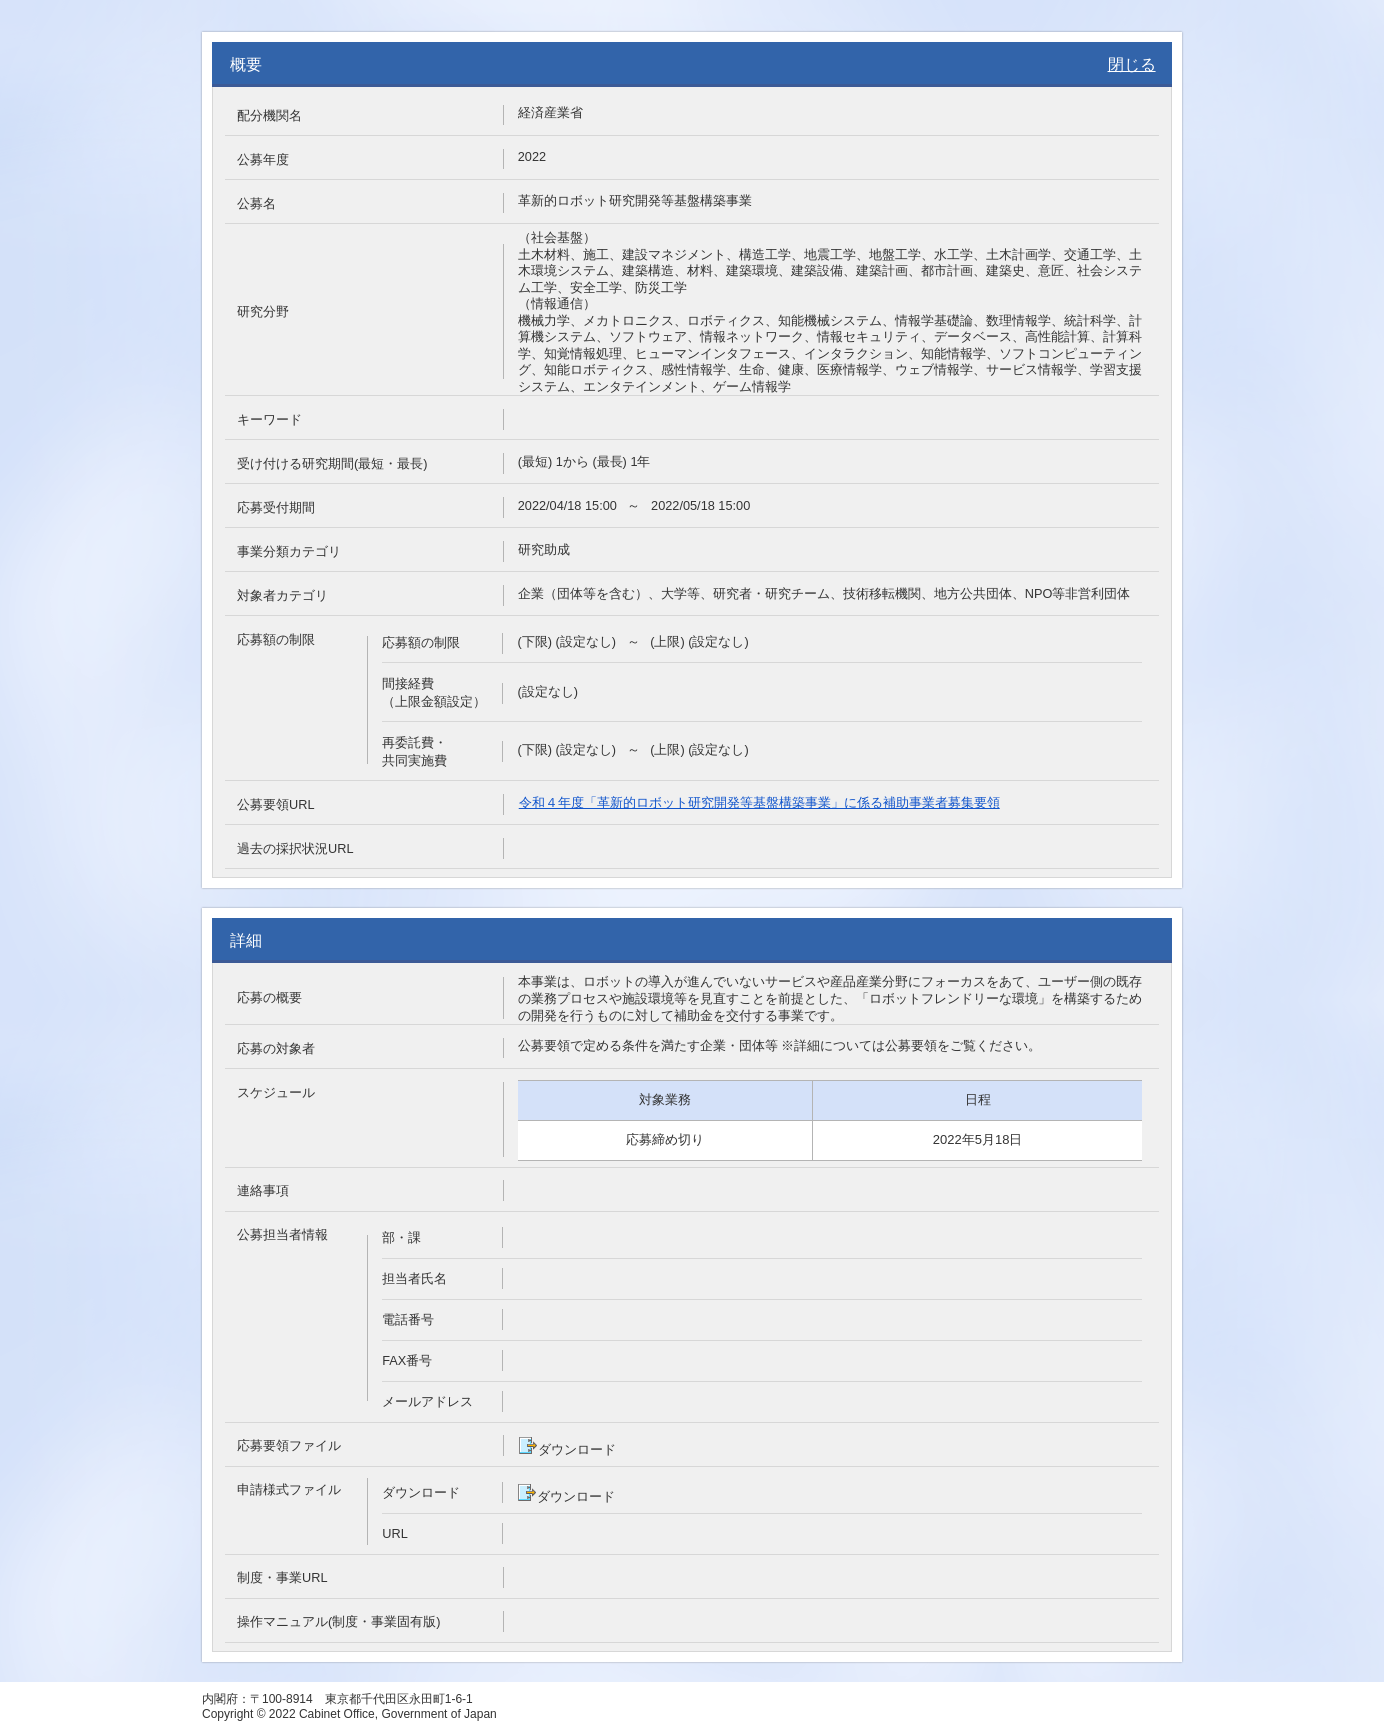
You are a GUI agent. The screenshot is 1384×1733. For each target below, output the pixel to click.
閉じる (1132, 64)
